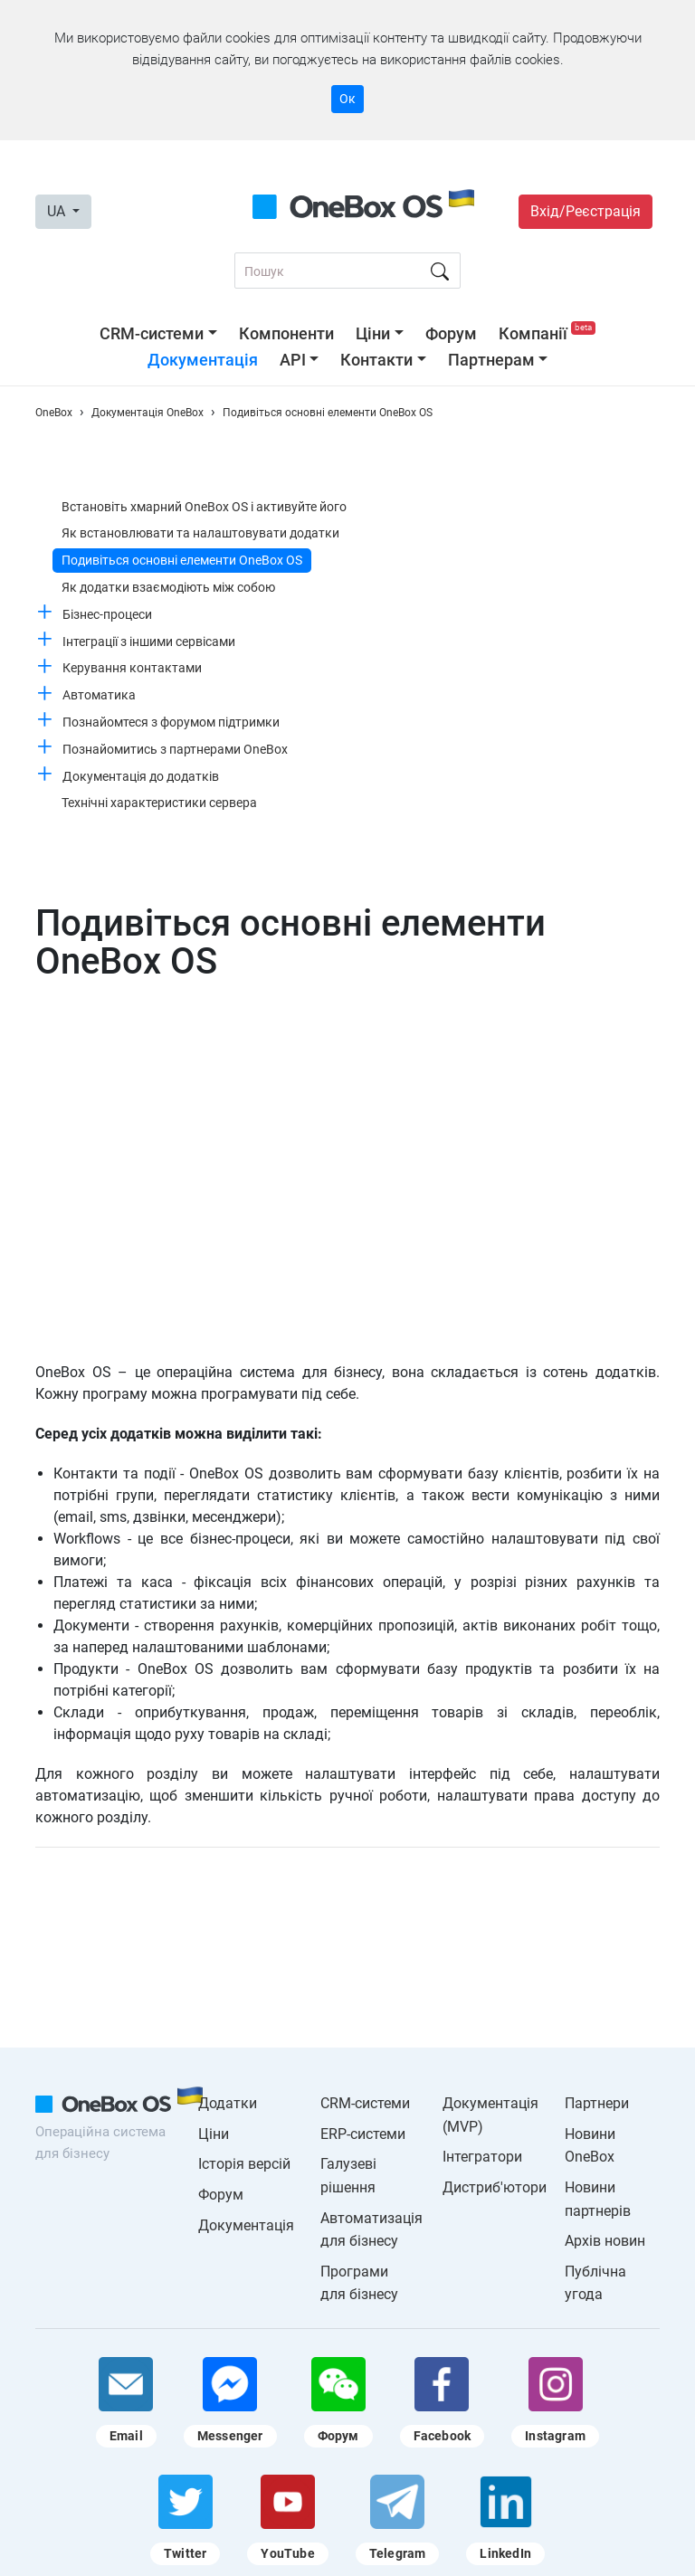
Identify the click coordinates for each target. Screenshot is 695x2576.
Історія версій (244, 2163)
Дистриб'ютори (495, 2187)
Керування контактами (132, 668)
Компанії (547, 333)
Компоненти (286, 333)
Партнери (597, 2103)
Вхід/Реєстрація (585, 211)
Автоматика (99, 695)
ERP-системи (362, 2134)
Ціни (373, 333)
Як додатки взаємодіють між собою (168, 587)
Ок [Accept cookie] (347, 98)
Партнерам (491, 359)
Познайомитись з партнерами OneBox (175, 749)
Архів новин (605, 2240)
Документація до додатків (140, 776)
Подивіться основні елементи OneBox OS (182, 560)
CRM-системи (152, 333)
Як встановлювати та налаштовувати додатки (200, 533)
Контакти (376, 359)
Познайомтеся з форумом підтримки (171, 722)
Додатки (227, 2103)
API (293, 359)
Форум (451, 333)
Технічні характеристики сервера (159, 802)
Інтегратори (482, 2156)
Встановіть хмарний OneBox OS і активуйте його (204, 506)
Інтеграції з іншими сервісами (148, 641)
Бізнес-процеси (107, 614)
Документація (203, 359)
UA (58, 211)
